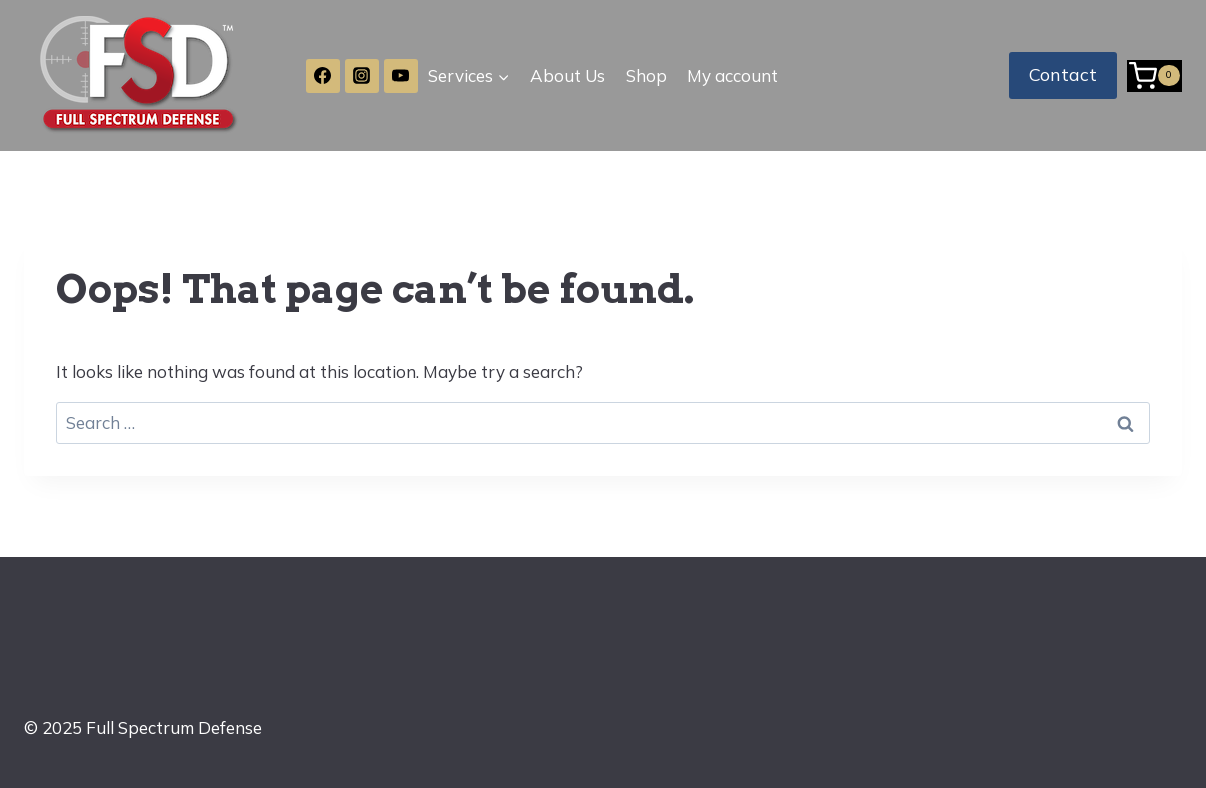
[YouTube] (401, 76)
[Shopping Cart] (1154, 76)
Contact (1063, 74)
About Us (567, 75)
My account (732, 75)
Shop (646, 75)
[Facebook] (323, 76)
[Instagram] (362, 76)
